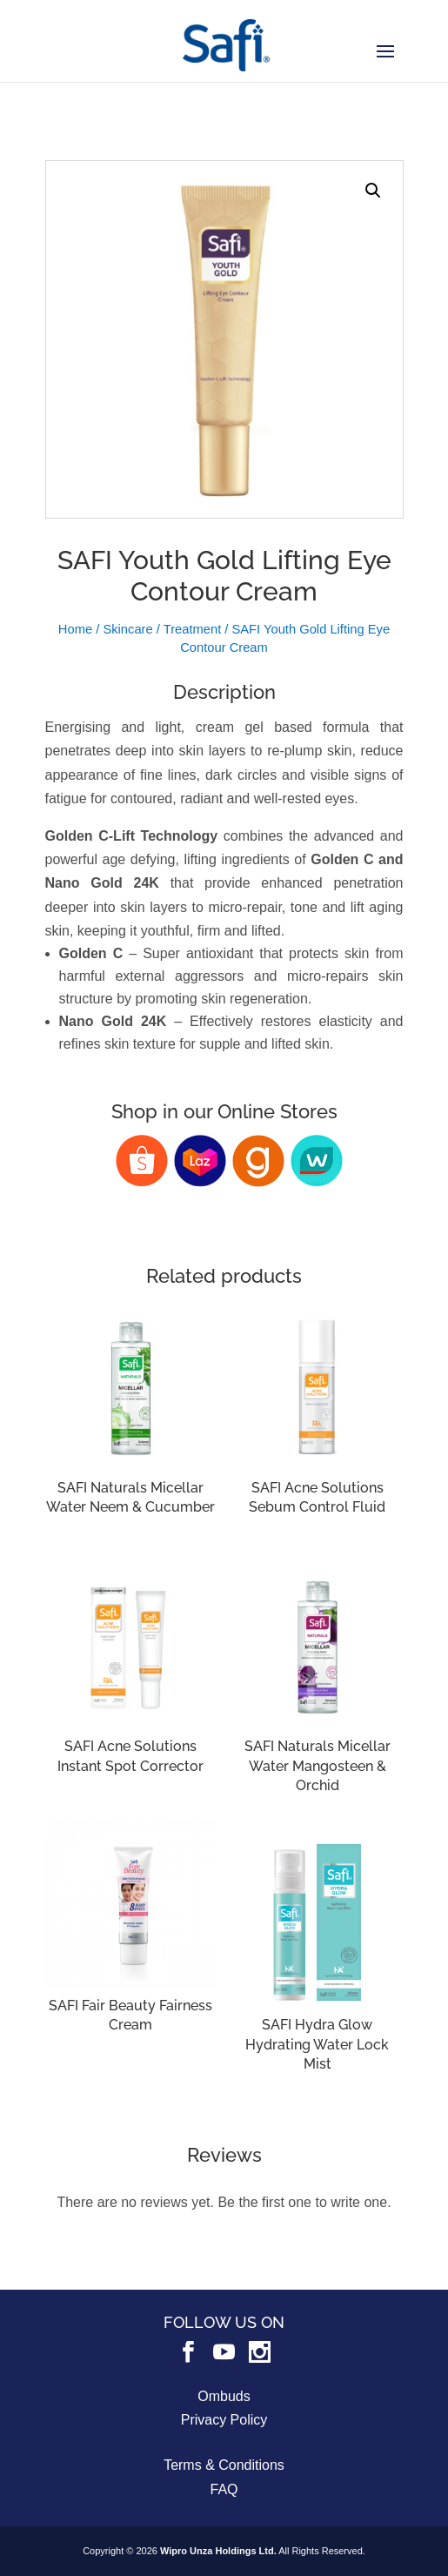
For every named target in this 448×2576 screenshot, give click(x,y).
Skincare (127, 629)
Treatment (193, 629)
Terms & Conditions (224, 2465)
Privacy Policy (224, 2419)
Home (75, 629)
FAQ (223, 2489)
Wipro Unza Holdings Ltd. (218, 2551)
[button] (373, 190)
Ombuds (223, 2396)
